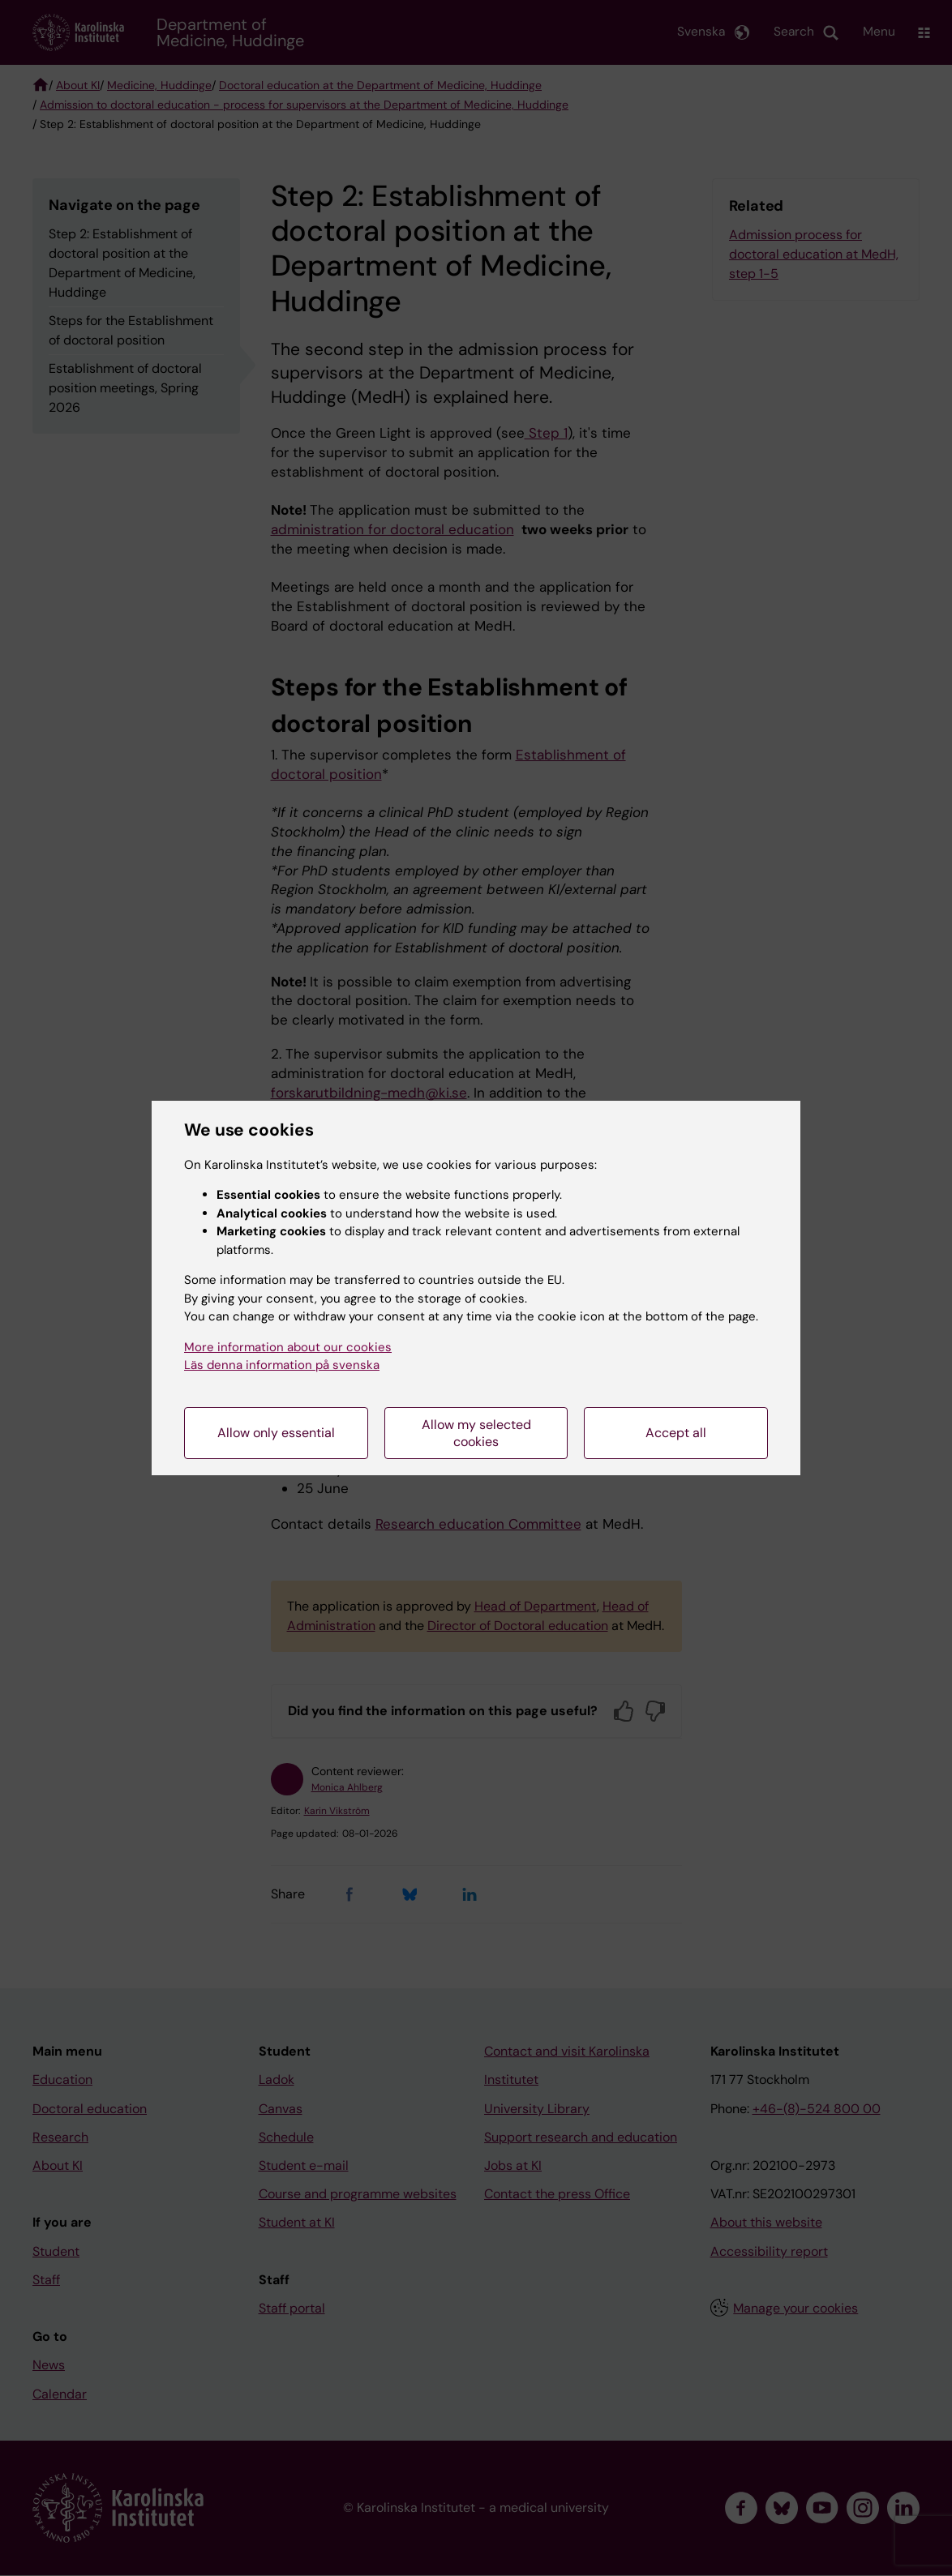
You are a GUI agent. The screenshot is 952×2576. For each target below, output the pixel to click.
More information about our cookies (288, 1347)
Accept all (675, 1432)
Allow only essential (276, 1432)
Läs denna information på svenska (282, 1365)
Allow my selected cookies (476, 1433)
